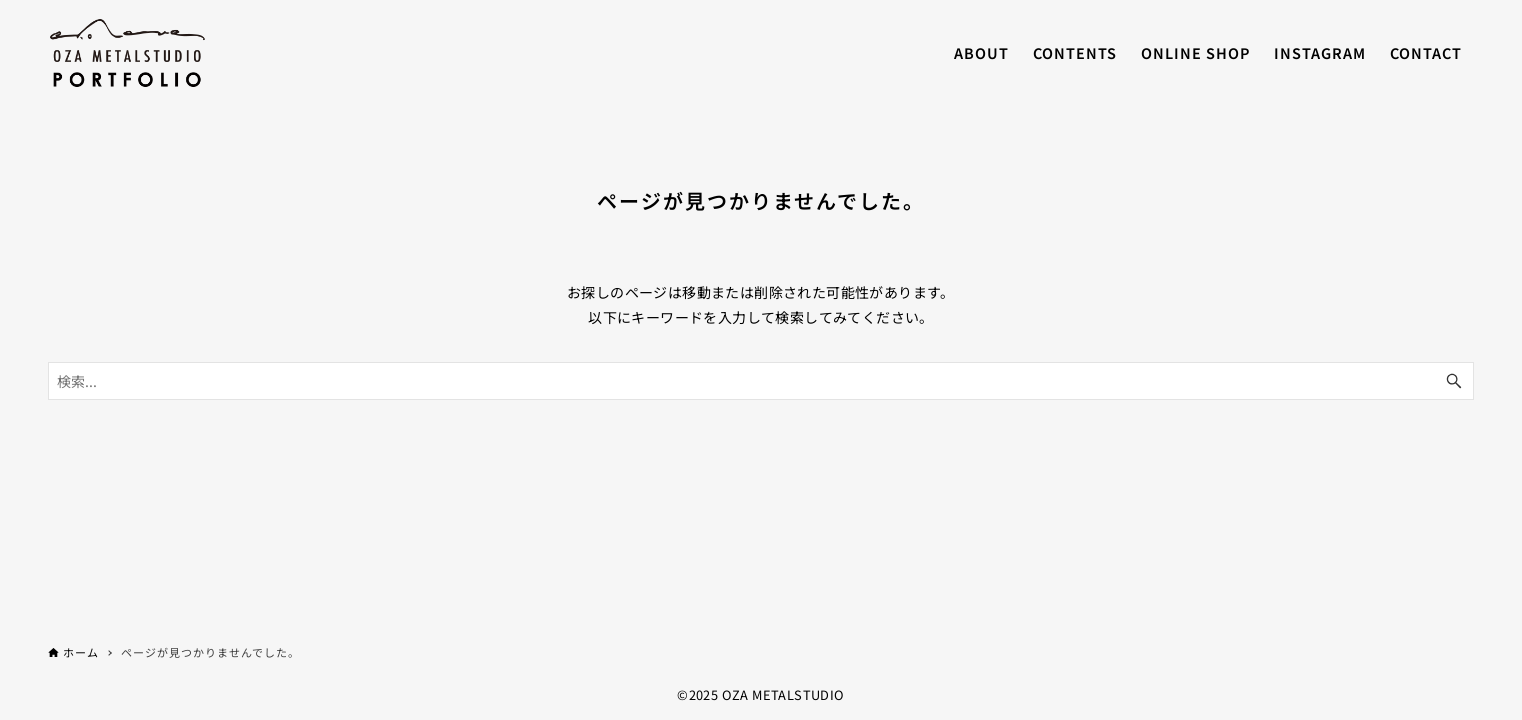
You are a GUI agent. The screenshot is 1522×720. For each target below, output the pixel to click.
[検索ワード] (761, 381)
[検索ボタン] (1454, 381)
